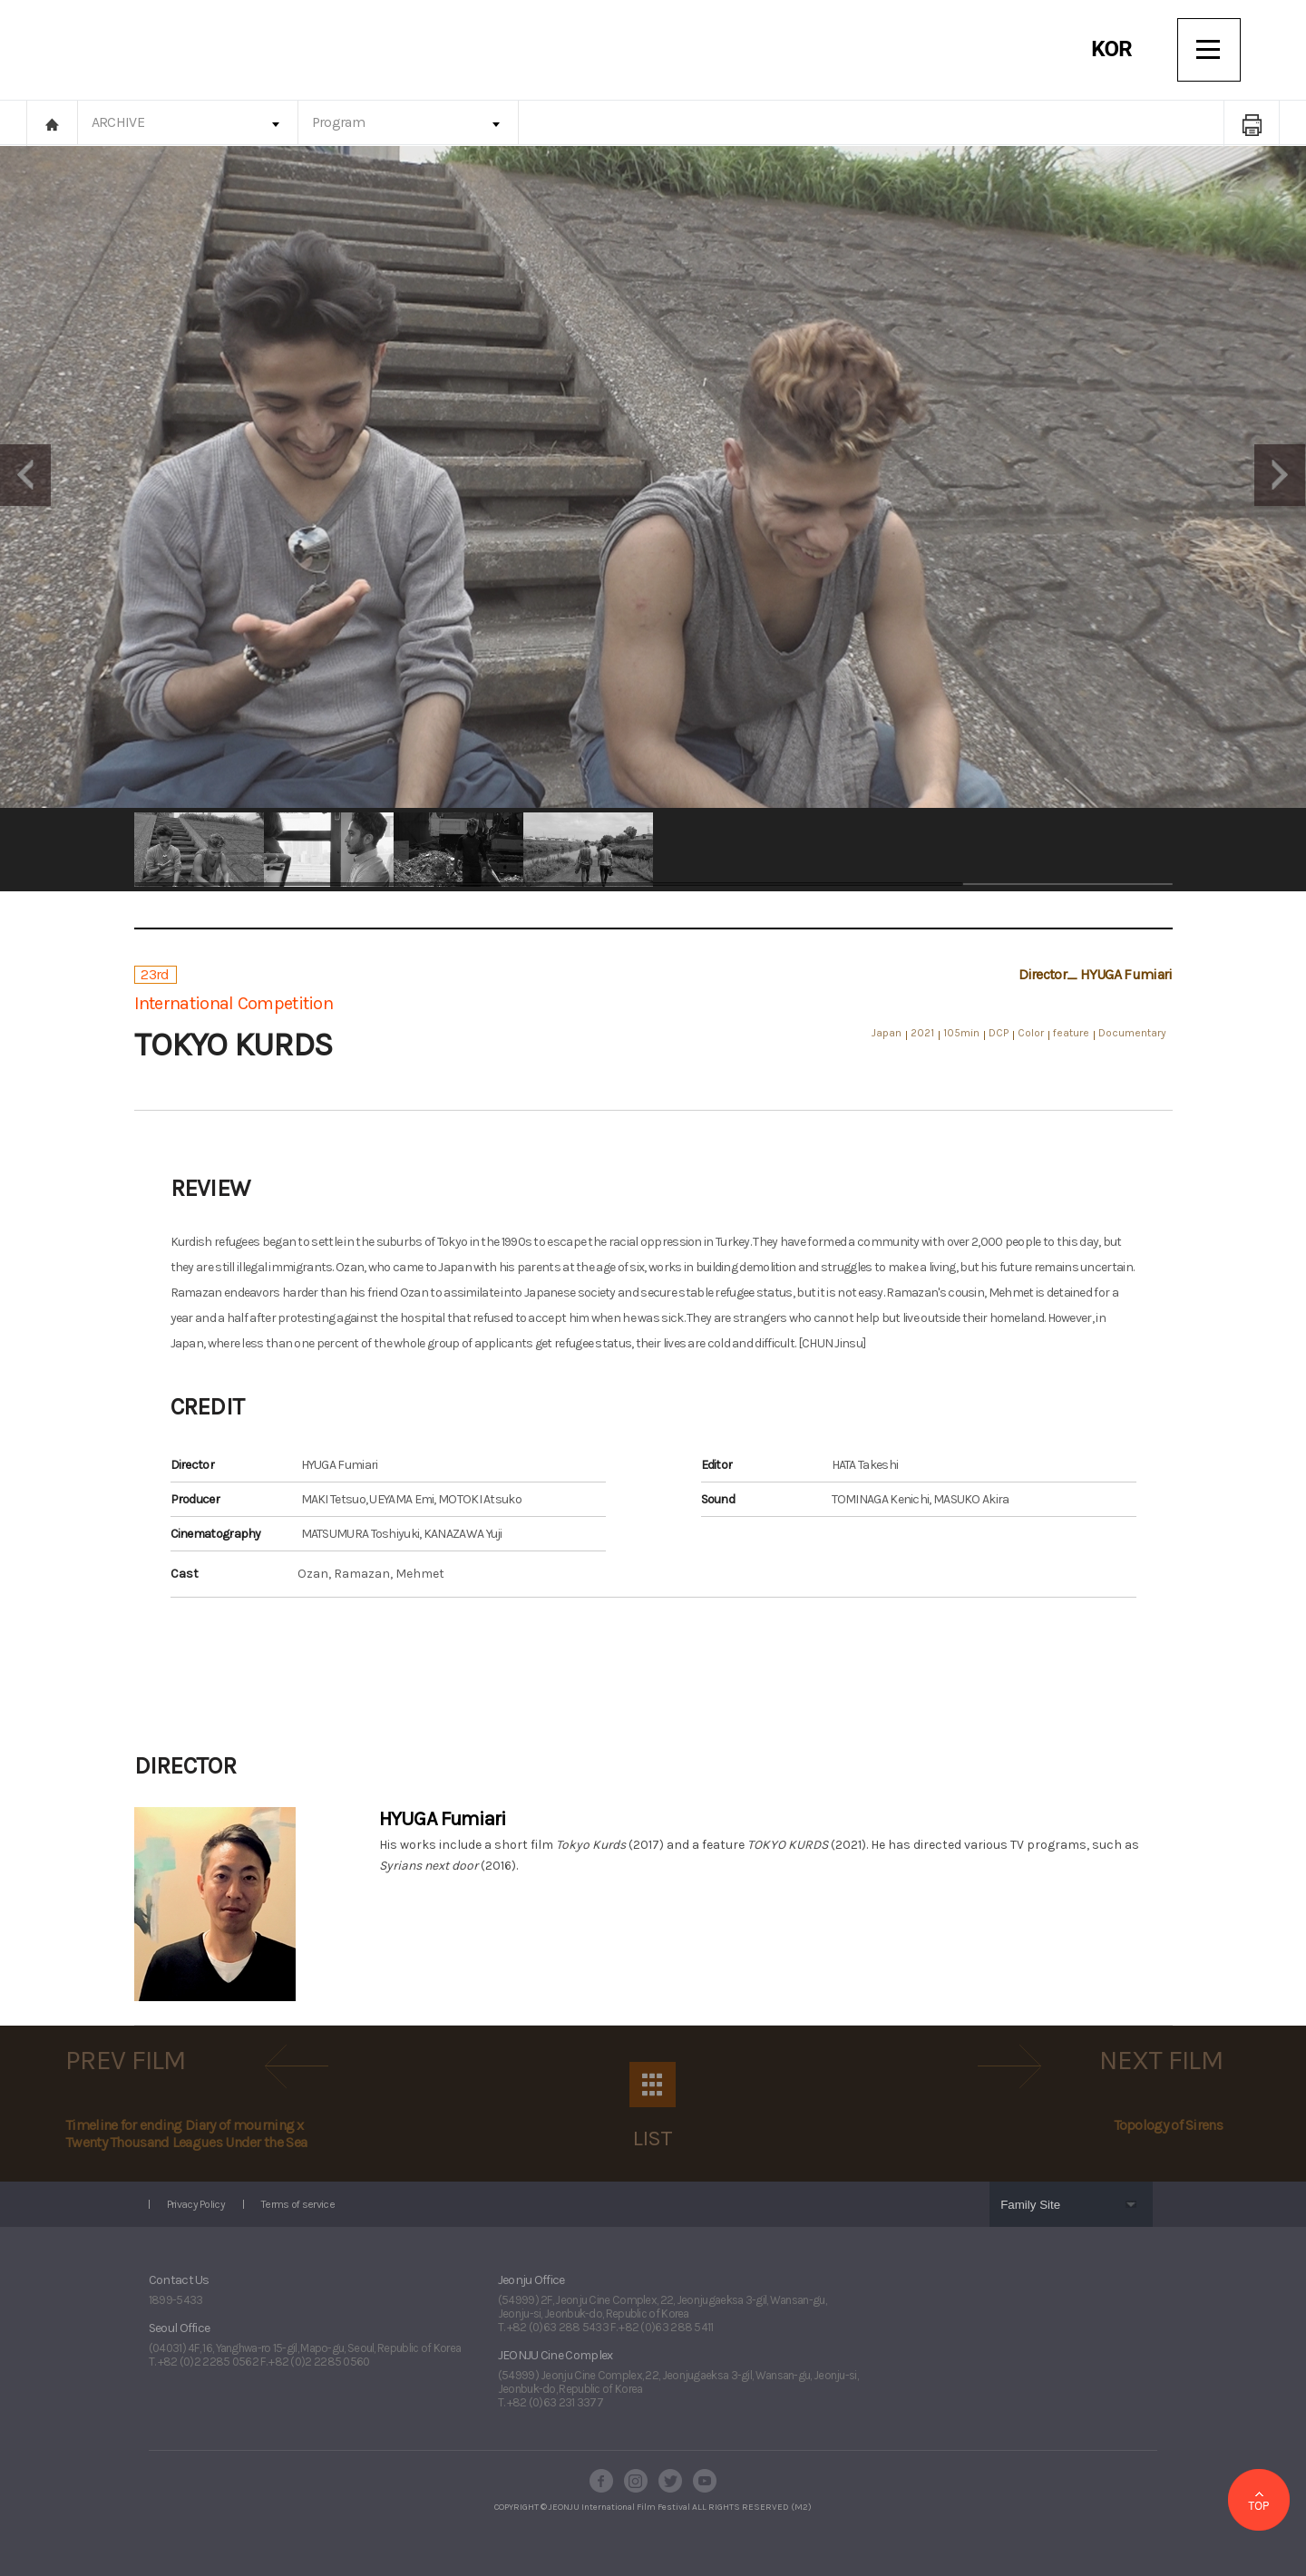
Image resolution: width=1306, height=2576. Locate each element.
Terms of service (298, 2204)
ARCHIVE (118, 122)
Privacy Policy (196, 2204)
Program (338, 122)
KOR (1111, 49)
